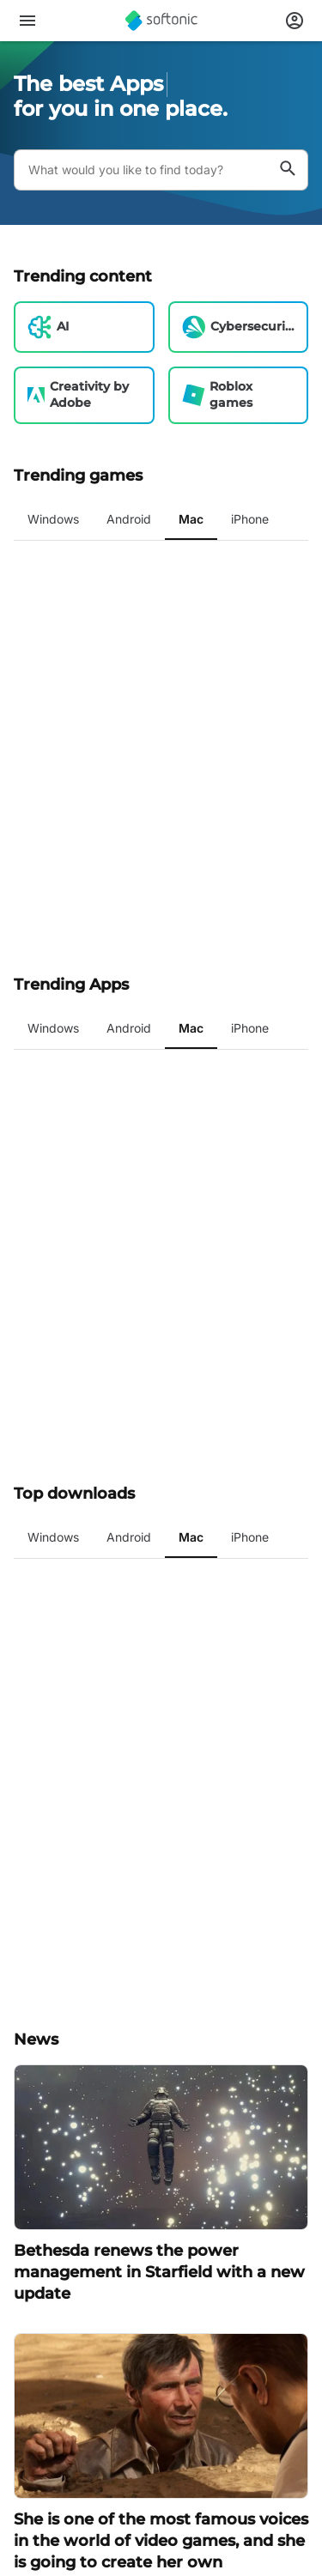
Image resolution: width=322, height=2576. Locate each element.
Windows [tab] (53, 519)
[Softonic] (161, 20)
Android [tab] (128, 519)
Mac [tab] (191, 519)
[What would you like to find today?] (287, 170)
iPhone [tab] (250, 519)
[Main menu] (27, 20)
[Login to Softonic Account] (294, 20)
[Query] (140, 170)
